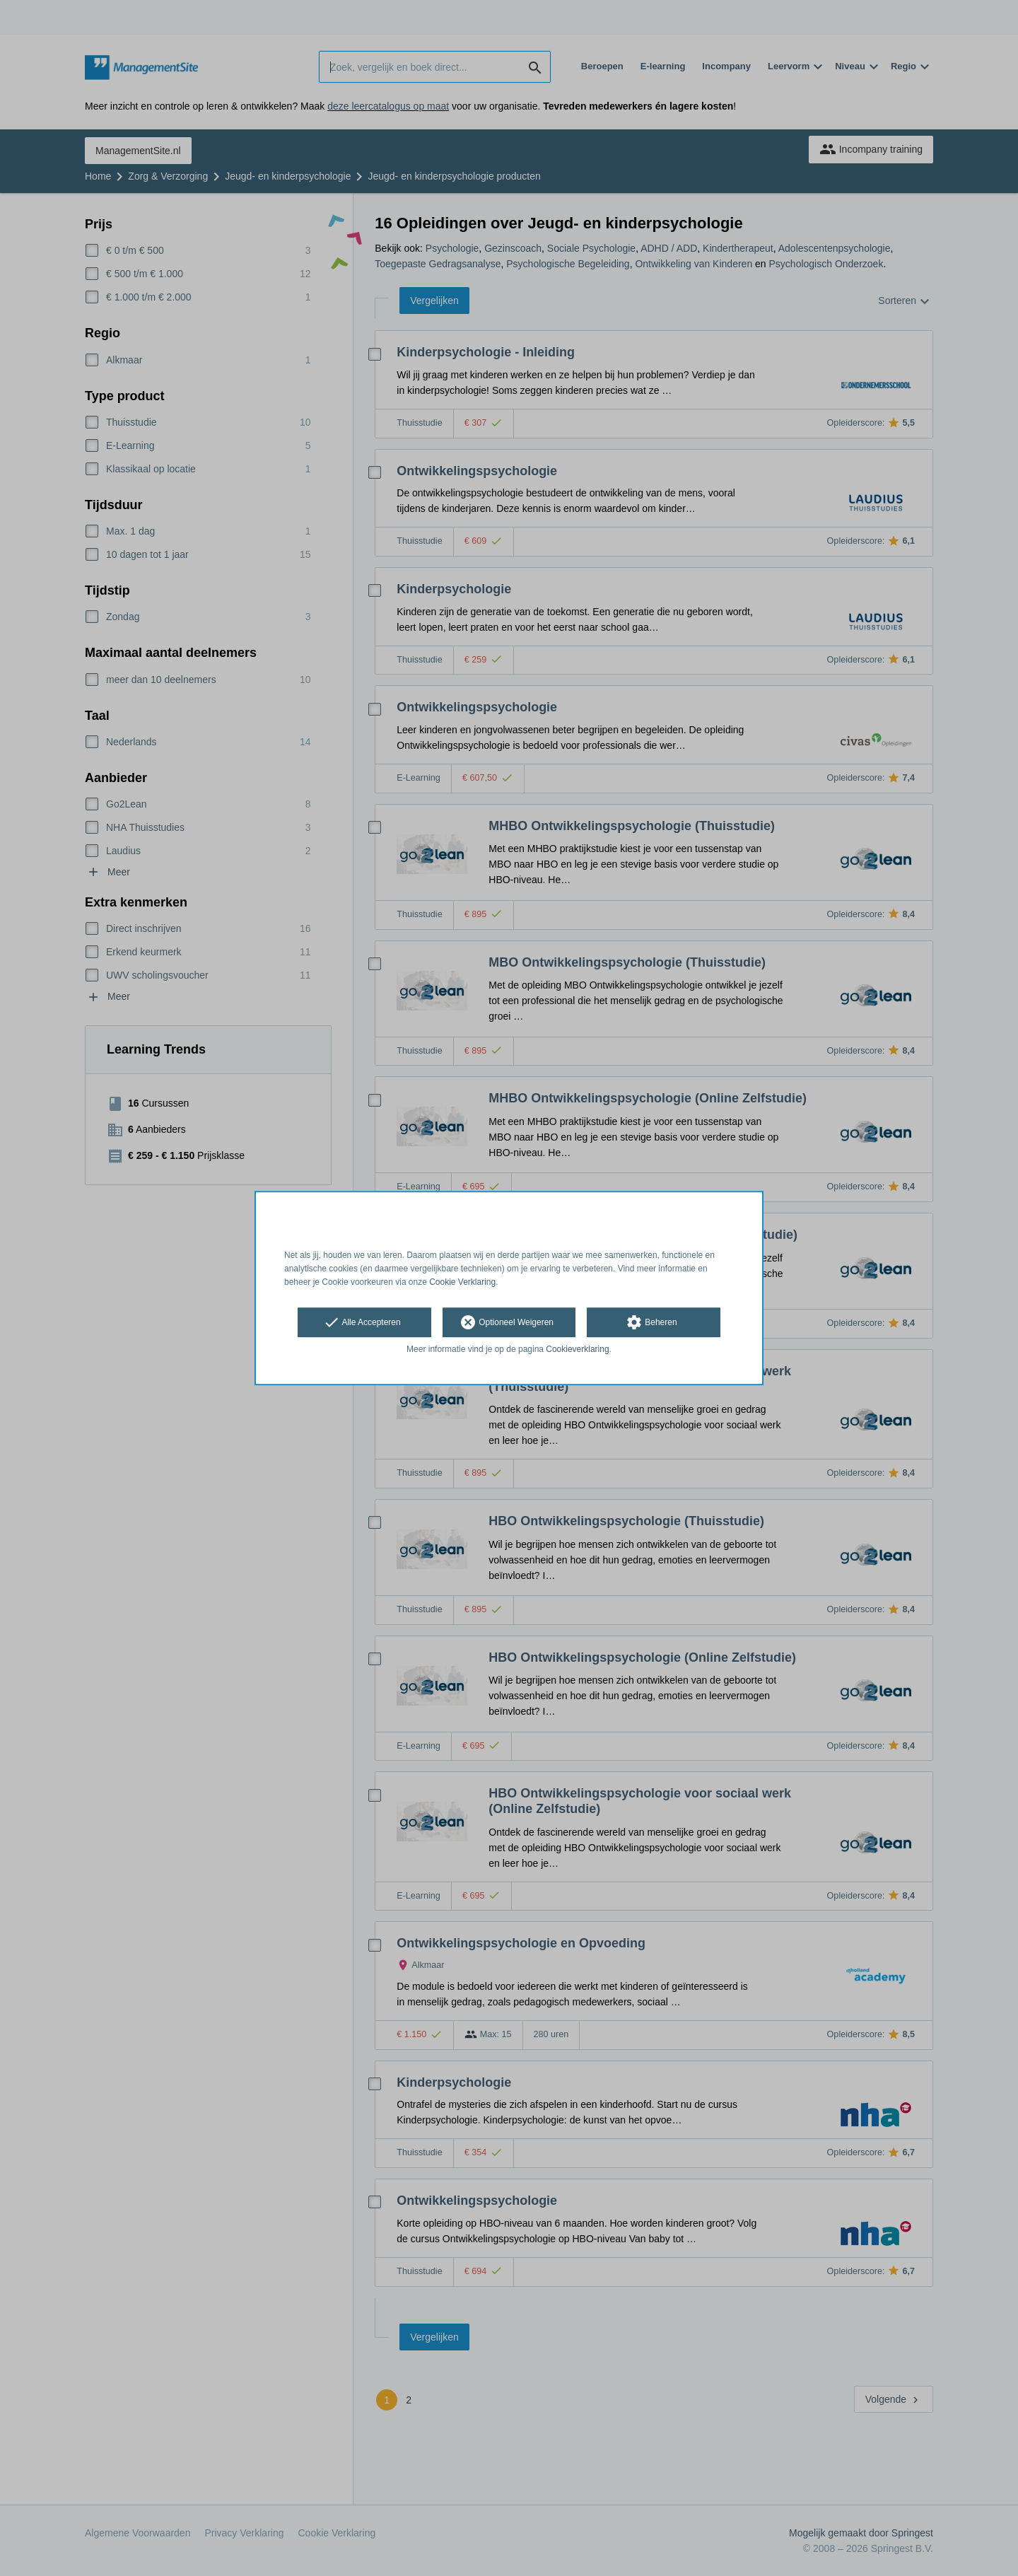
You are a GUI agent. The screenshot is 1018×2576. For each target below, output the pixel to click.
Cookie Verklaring (462, 1282)
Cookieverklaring (577, 1350)
